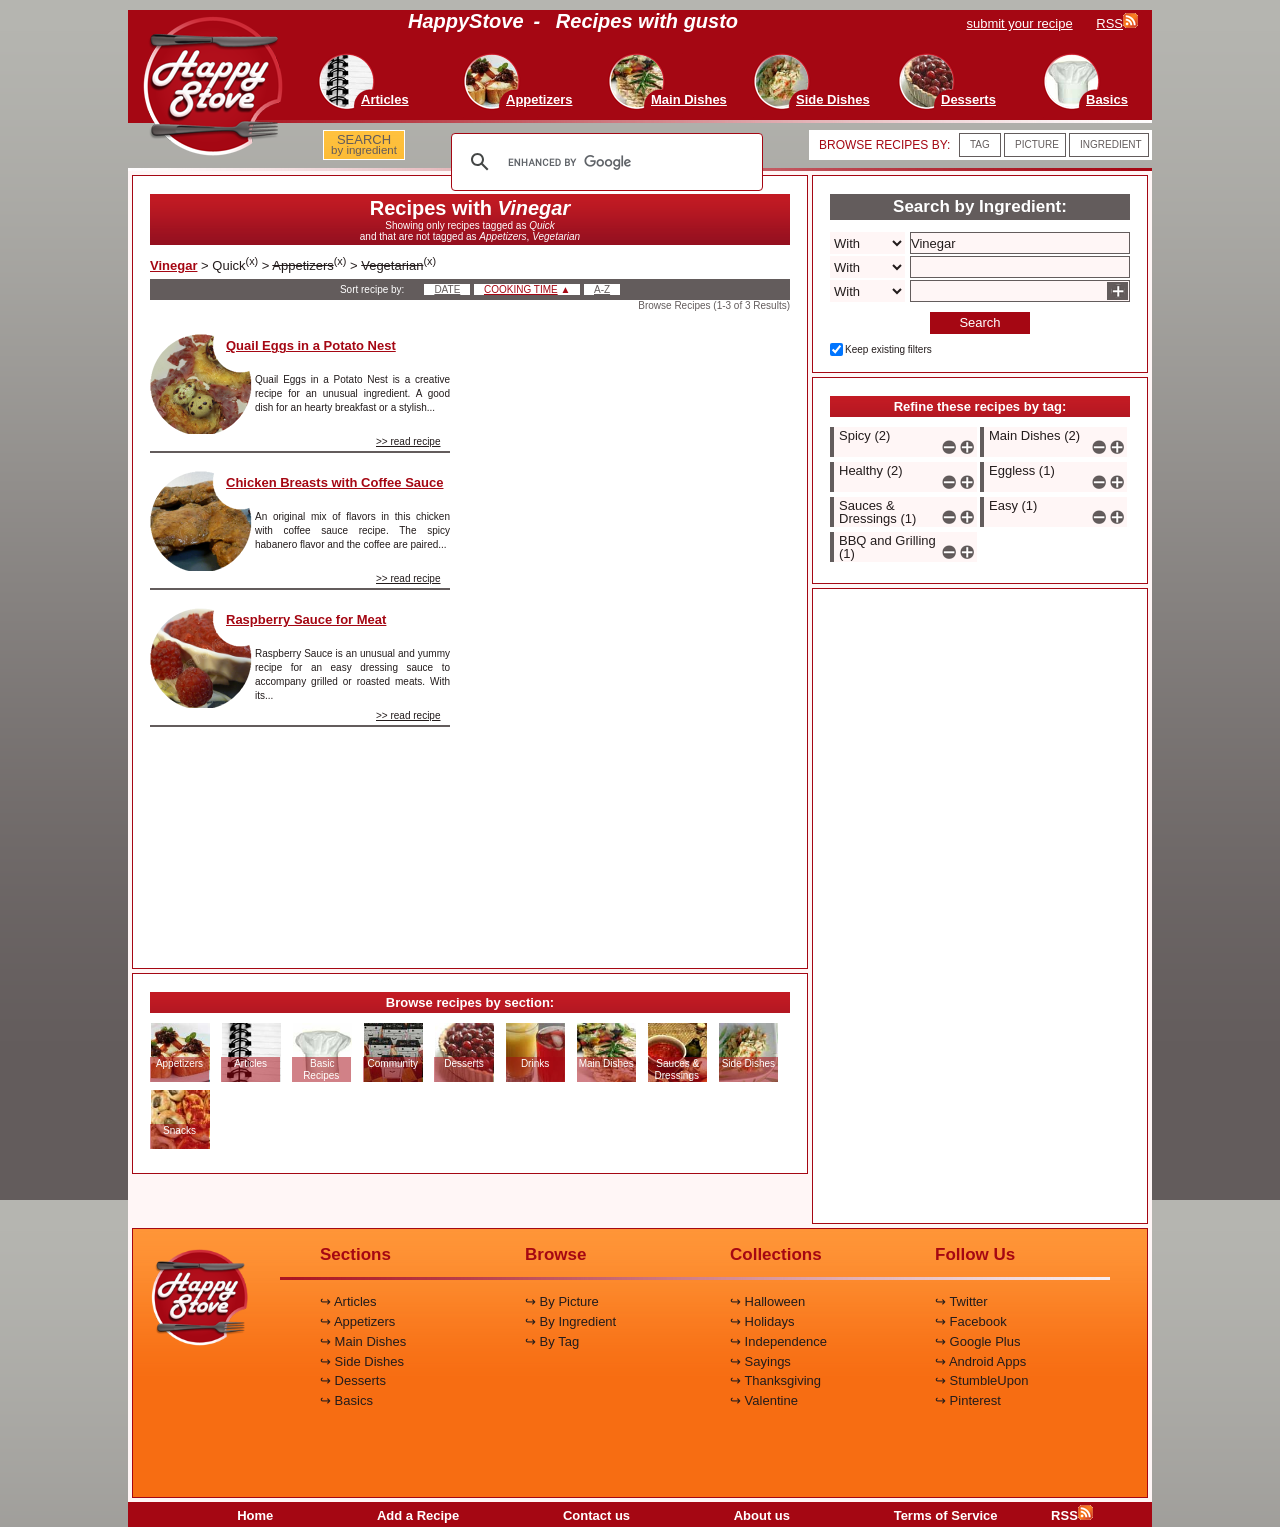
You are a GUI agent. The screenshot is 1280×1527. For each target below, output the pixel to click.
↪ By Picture (562, 1301)
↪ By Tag (552, 1341)
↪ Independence (778, 1341)
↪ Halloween (767, 1301)
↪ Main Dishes (363, 1341)
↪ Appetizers (357, 1321)
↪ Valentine (764, 1400)
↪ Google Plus (977, 1341)
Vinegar (173, 265)
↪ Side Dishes (362, 1361)
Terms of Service (946, 1515)
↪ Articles (348, 1301)
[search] (604, 162)
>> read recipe (408, 441)
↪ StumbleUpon (981, 1380)
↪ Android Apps (980, 1361)
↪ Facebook (971, 1321)
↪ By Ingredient (570, 1321)
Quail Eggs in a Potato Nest (311, 345)
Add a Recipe (418, 1515)
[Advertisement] (637, 634)
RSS (1072, 1515)
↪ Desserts (353, 1380)
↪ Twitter (961, 1301)
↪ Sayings (760, 1361)
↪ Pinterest (968, 1400)
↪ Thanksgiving (775, 1380)
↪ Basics (346, 1400)
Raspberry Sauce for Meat (306, 619)
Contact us (596, 1515)
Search (979, 322)
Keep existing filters (888, 349)
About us (762, 1515)
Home (255, 1515)
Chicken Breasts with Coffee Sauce (334, 482)
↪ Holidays (762, 1321)
